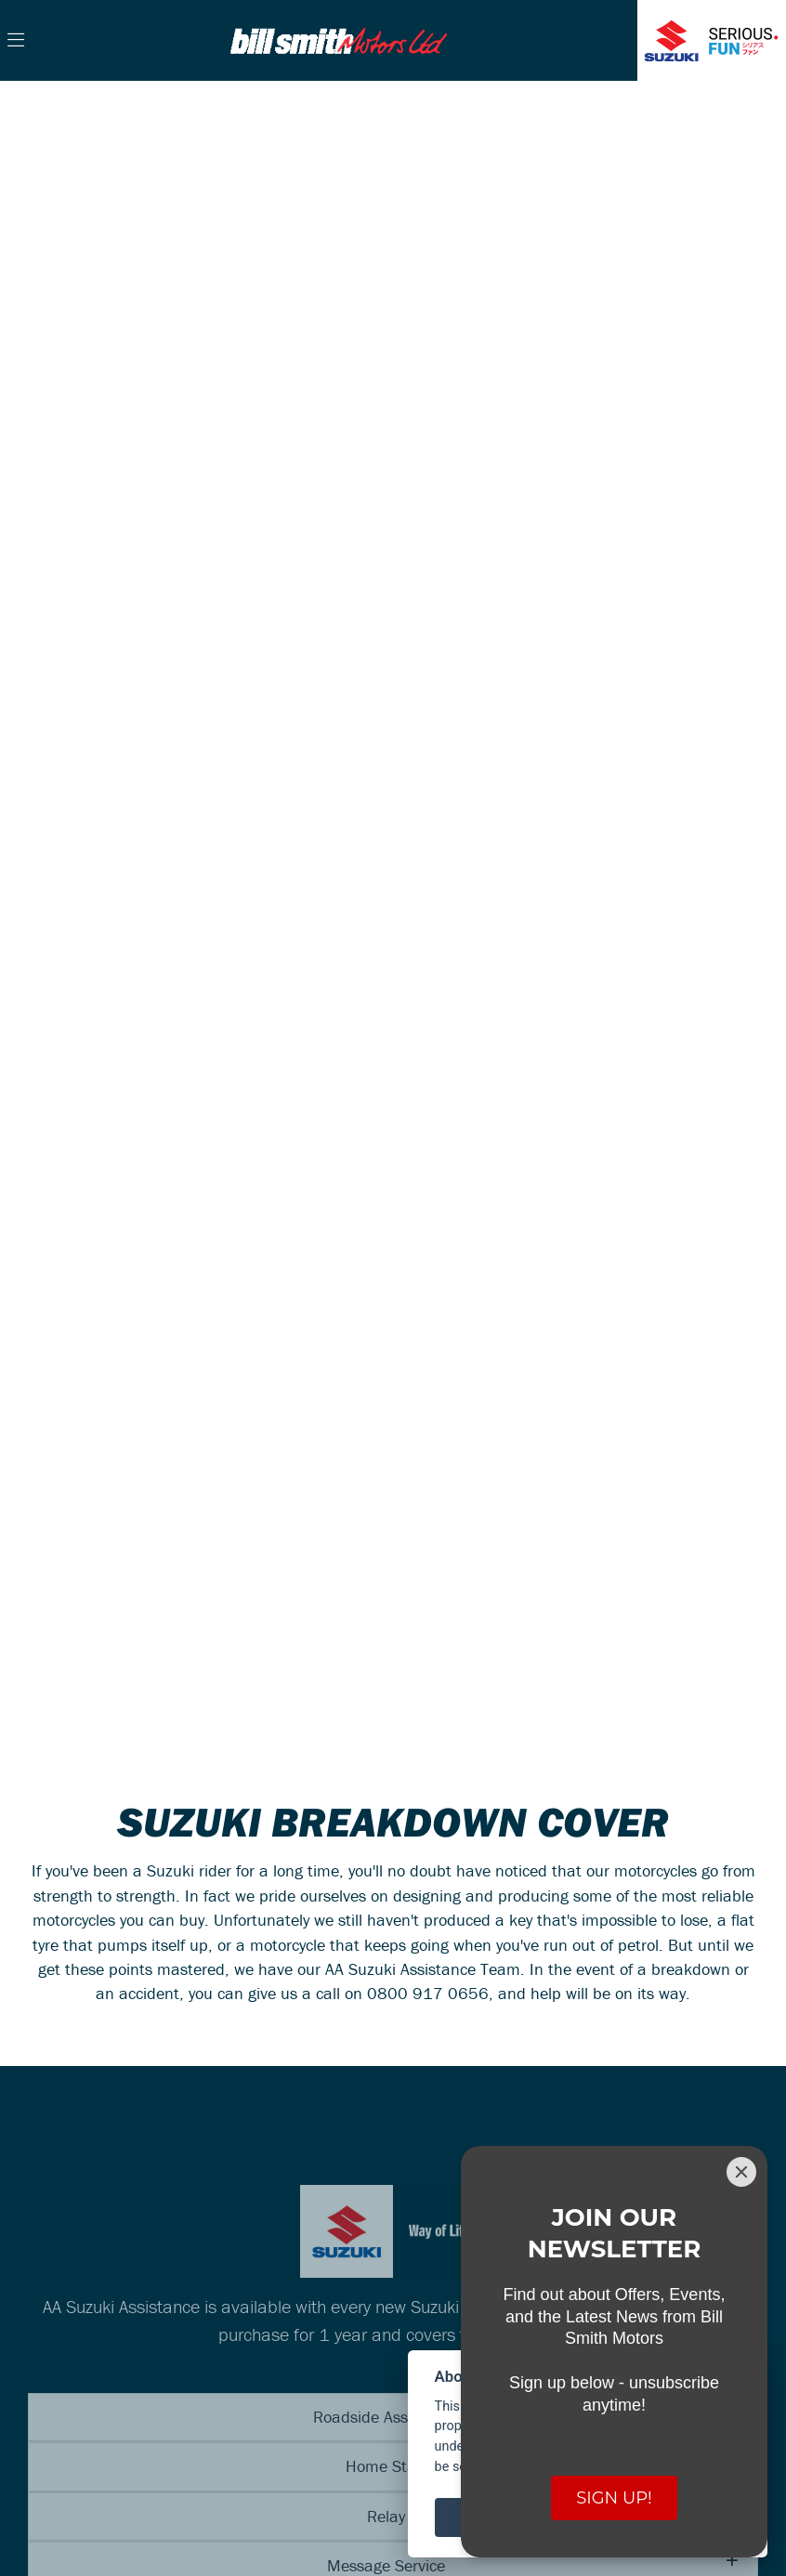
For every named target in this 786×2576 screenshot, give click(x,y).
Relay (386, 2516)
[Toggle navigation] (16, 41)
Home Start (386, 2466)
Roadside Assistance (386, 2416)
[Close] (741, 2172)
